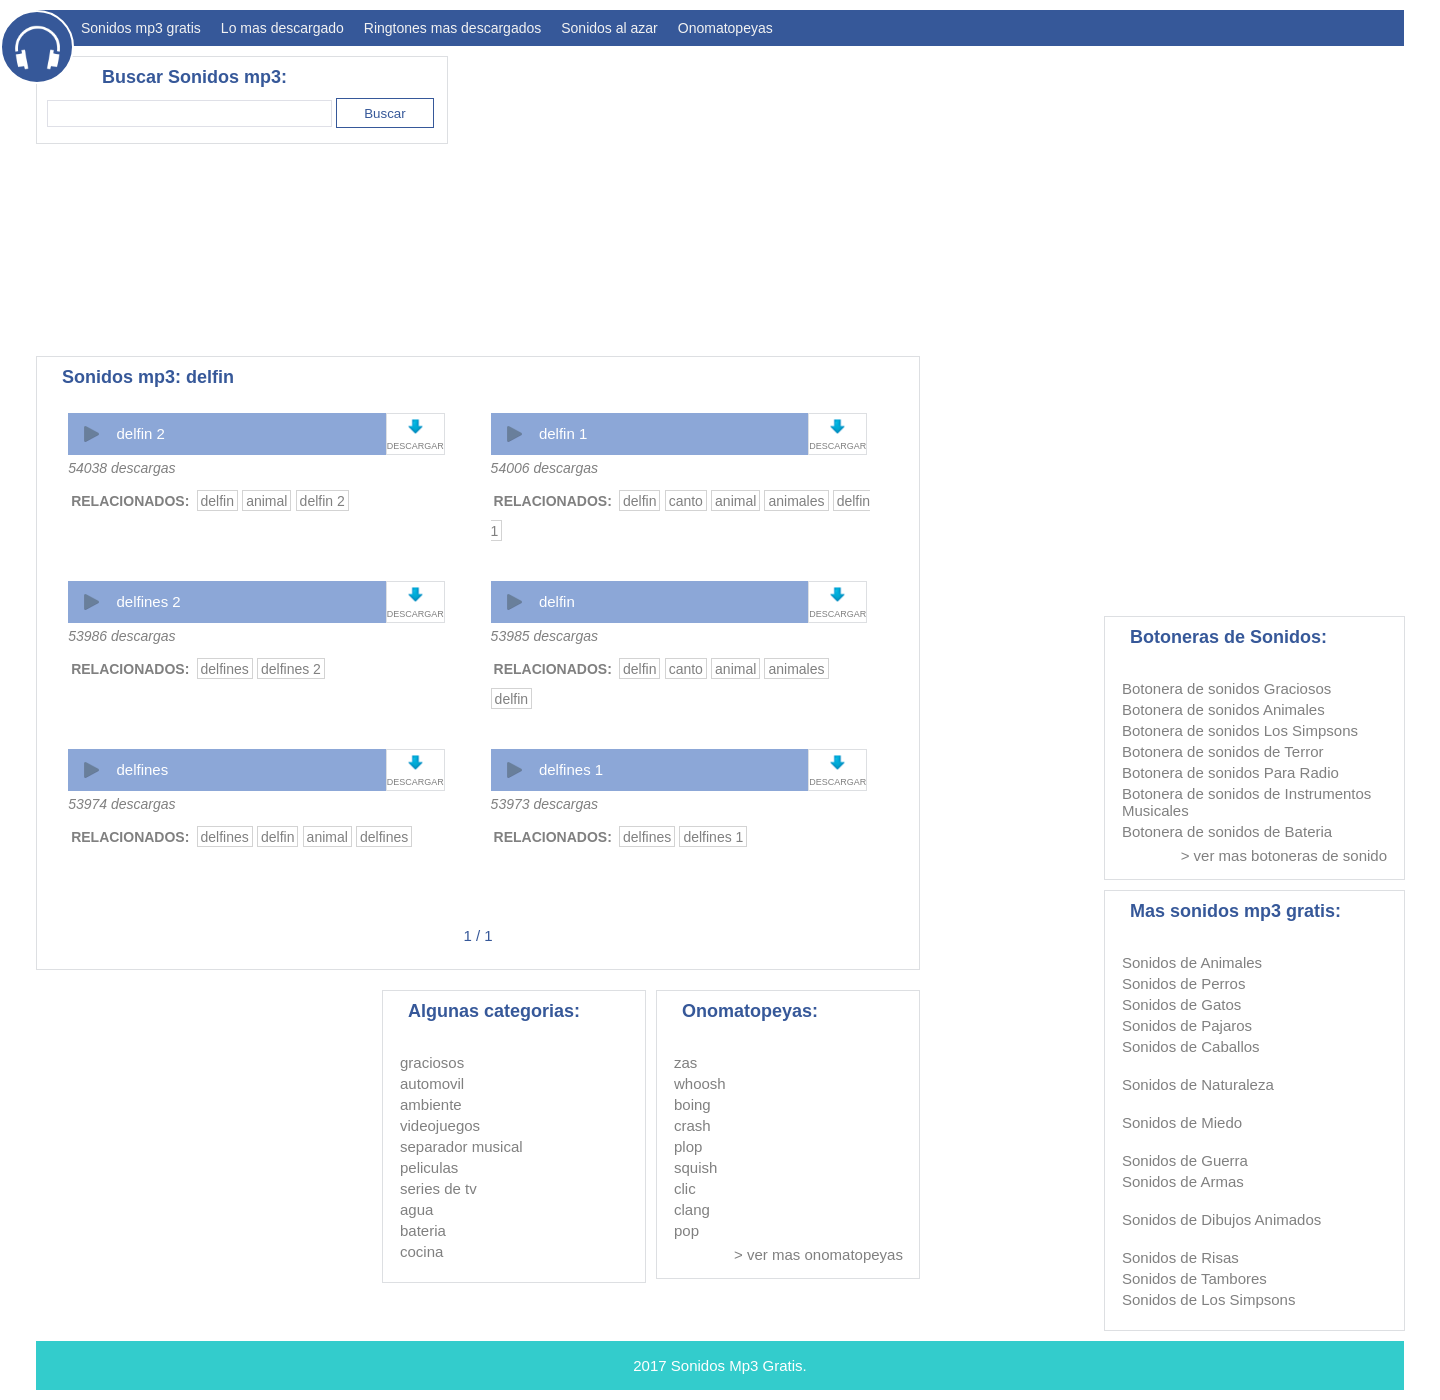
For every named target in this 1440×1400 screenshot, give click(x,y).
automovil (432, 1083)
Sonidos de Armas (1183, 1181)
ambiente (431, 1104)
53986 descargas (121, 636)
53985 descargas (544, 636)
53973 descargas (544, 804)
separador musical (461, 1146)
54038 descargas (121, 468)
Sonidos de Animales (1192, 962)
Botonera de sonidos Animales (1223, 709)
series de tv (438, 1188)
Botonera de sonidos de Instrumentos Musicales (1246, 802)
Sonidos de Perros (1183, 983)
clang (692, 1209)
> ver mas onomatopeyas (818, 1254)
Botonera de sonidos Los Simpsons (1240, 730)
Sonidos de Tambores (1194, 1278)
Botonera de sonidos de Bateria (1227, 831)
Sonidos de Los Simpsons (1208, 1299)
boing (692, 1104)
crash (692, 1125)
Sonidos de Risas (1180, 1257)
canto (686, 501)
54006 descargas (544, 468)
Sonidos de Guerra (1185, 1160)
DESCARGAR (415, 446)
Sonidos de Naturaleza (1198, 1084)
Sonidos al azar (609, 28)
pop (686, 1230)
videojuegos (440, 1125)
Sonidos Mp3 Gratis (737, 1365)
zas (685, 1062)
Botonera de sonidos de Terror (1223, 751)
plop (688, 1146)
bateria (423, 1230)
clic (685, 1188)
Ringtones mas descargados (452, 28)
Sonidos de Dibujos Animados (1221, 1219)
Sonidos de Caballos (1191, 1046)
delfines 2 (148, 601)
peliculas (429, 1167)
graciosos (432, 1062)
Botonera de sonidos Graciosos (1226, 688)
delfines (225, 669)
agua (416, 1209)
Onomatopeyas (725, 28)
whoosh (700, 1083)
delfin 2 (140, 433)
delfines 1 (571, 769)
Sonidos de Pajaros (1187, 1025)
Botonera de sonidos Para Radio (1230, 772)
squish (695, 1167)
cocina (421, 1251)
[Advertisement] (1040, 196)
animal (266, 501)
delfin (217, 501)
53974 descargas (121, 804)
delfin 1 (563, 433)
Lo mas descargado (282, 28)
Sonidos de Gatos (1181, 1004)
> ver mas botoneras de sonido (1284, 855)
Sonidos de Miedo (1182, 1122)
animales (796, 501)
